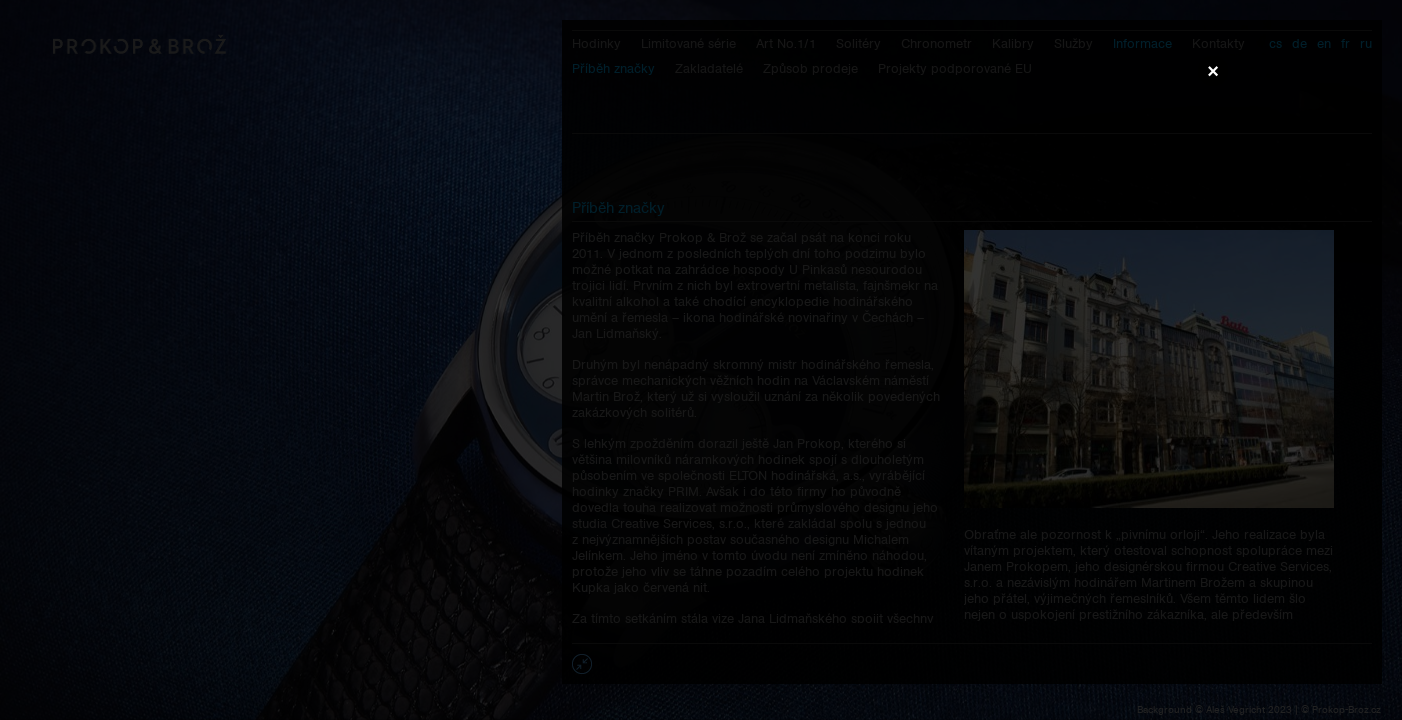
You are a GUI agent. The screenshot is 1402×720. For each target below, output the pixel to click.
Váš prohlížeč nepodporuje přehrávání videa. (701, 359)
